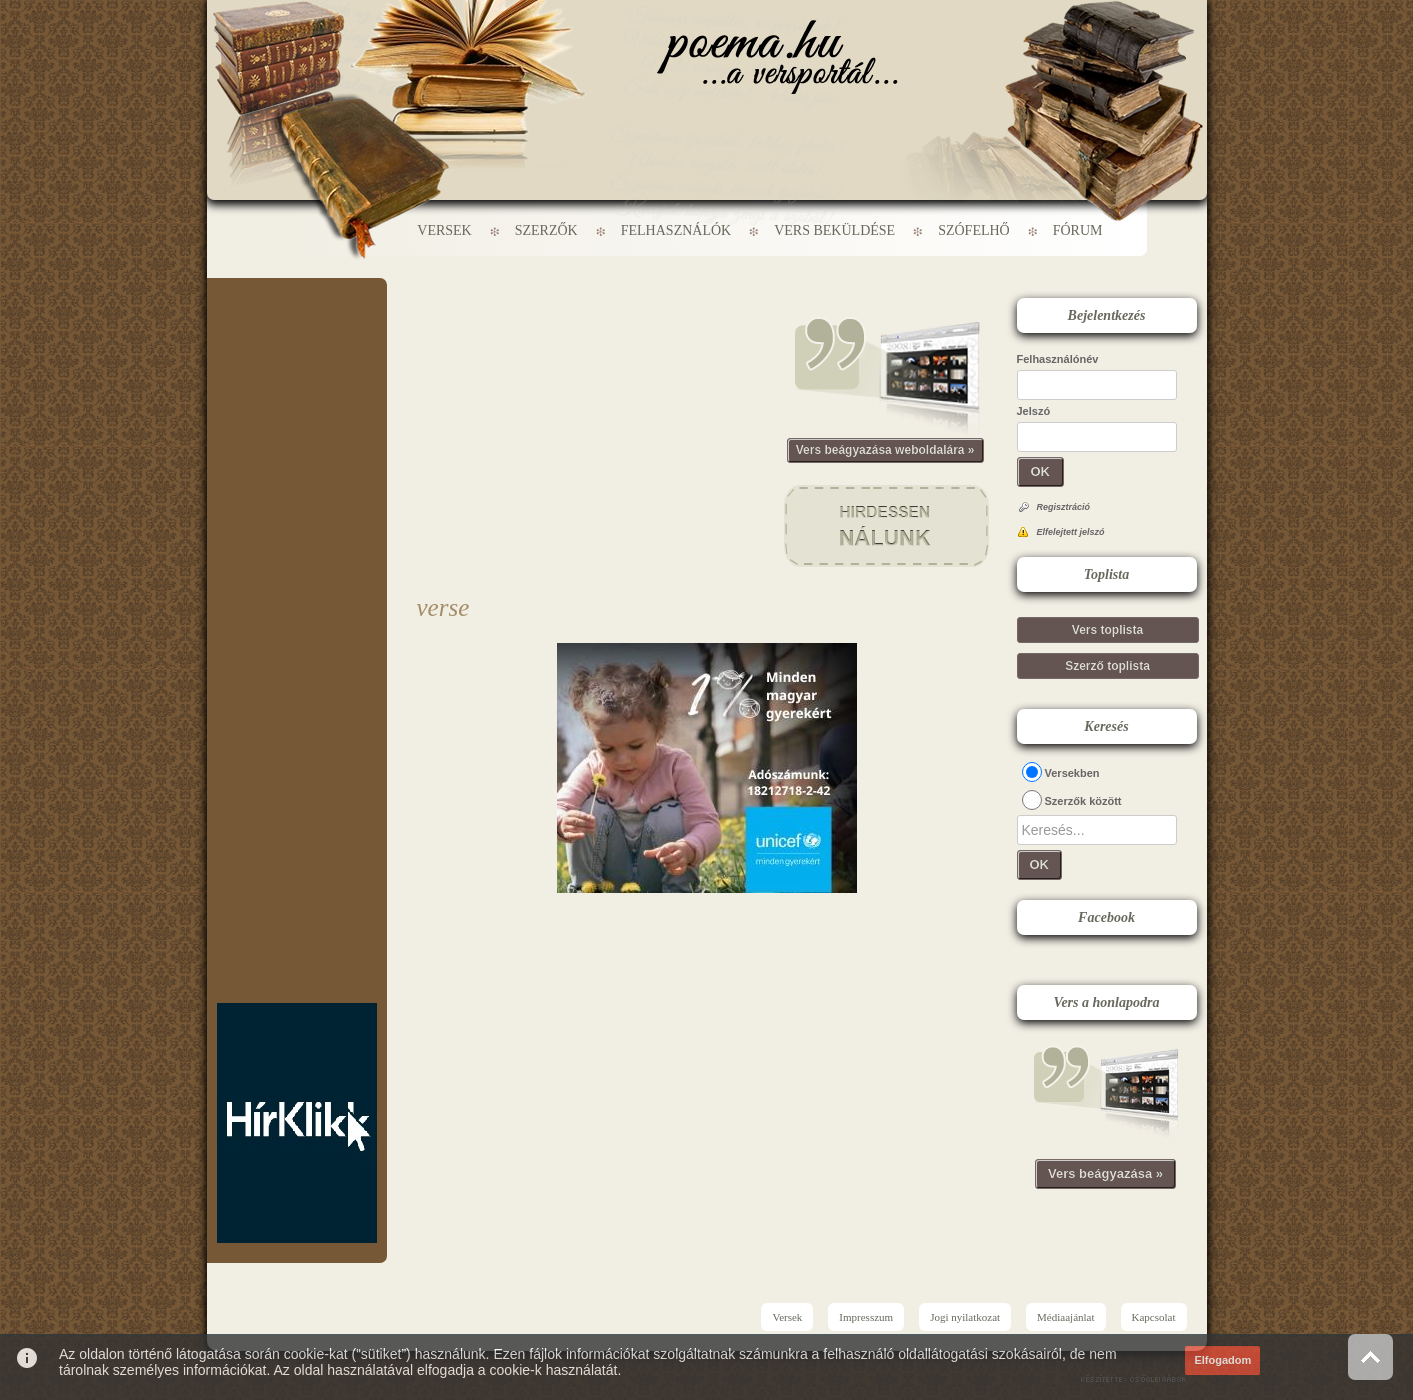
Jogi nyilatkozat (965, 1317)
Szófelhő (974, 230)
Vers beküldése (834, 230)
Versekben (1072, 773)
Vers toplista (1107, 630)
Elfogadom (1222, 1360)
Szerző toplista (1107, 666)
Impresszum (866, 1317)
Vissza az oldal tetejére (1370, 1356)
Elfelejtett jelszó (1071, 532)
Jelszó (1034, 411)
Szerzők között (1083, 801)
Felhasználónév (1058, 359)
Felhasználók (676, 230)
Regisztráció (1064, 507)
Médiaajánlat (1065, 1317)
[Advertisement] (297, 338)
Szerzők (546, 230)
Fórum (1078, 230)
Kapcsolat (1154, 1317)
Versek (444, 230)
